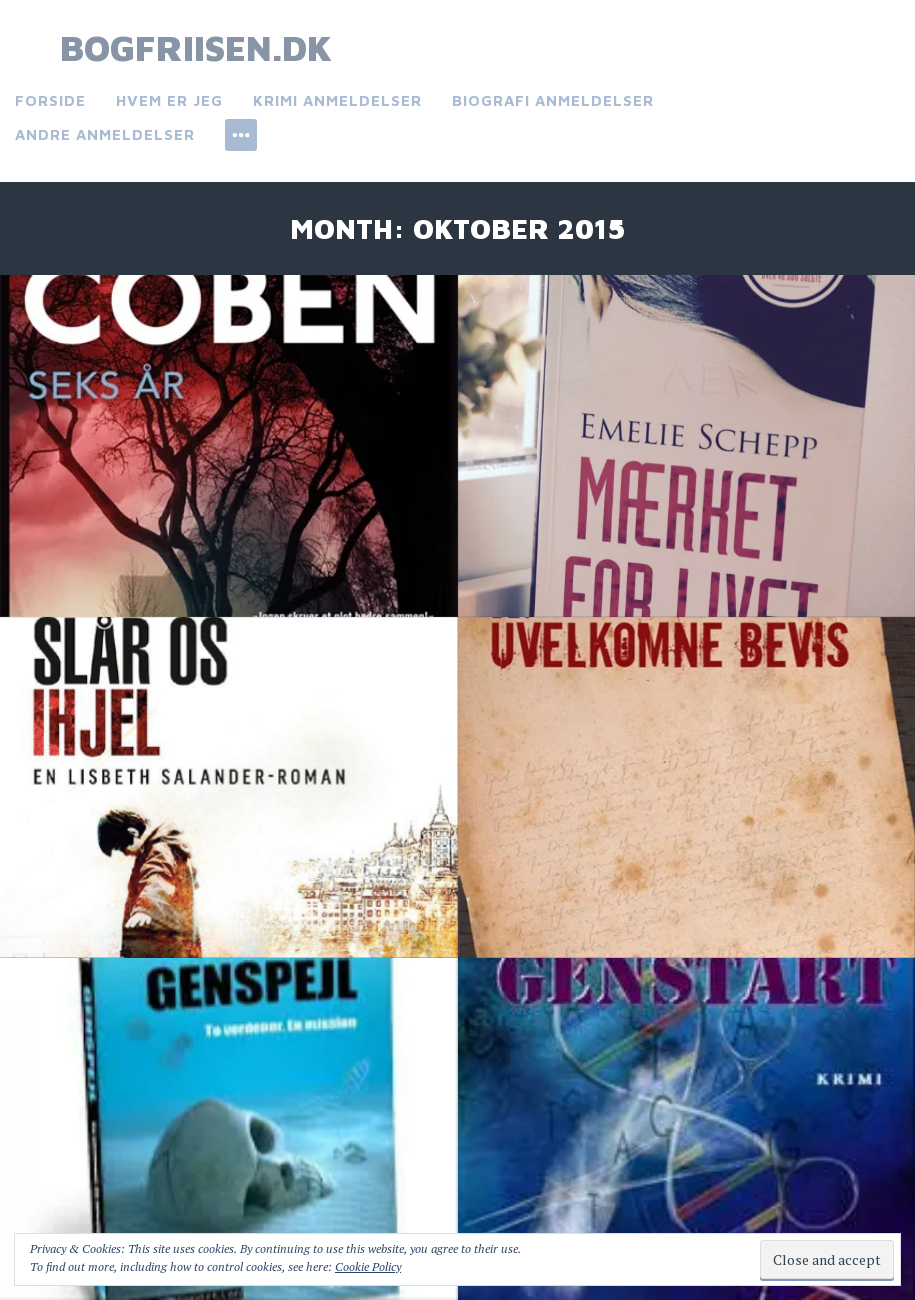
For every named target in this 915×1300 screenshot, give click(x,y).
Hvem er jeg (169, 100)
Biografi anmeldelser (553, 100)
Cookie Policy (368, 1266)
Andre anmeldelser (105, 134)
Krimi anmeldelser (337, 100)
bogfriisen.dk (196, 47)
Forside (50, 100)
